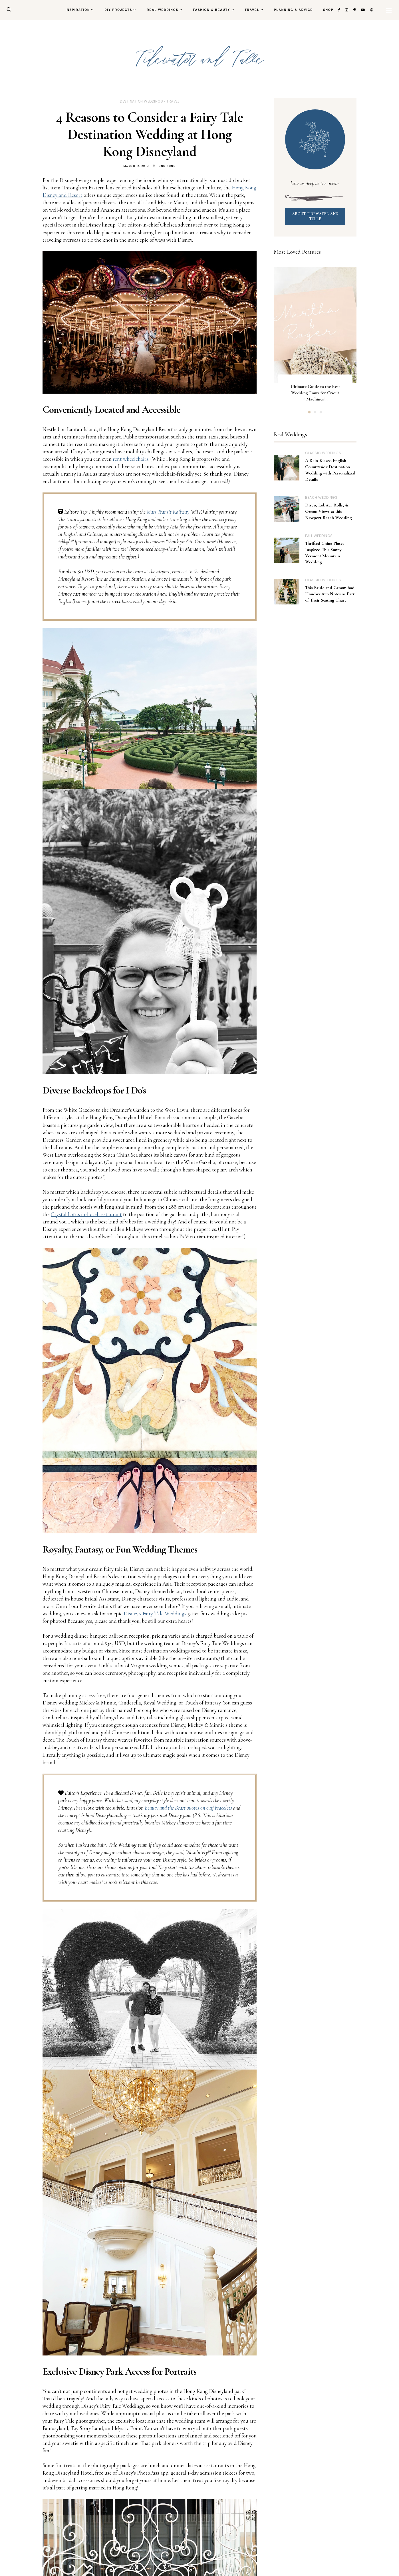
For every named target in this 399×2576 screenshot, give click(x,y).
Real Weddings (162, 9)
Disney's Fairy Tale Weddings (155, 1613)
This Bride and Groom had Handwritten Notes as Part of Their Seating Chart (329, 594)
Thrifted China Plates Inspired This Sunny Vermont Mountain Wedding (324, 552)
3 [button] (321, 412)
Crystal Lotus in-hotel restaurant (86, 1214)
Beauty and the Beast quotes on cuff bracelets (188, 1807)
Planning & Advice (293, 9)
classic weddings (323, 452)
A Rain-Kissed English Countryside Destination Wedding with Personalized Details (330, 470)
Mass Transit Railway (168, 511)
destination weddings (141, 101)
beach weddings (321, 497)
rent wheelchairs (130, 459)
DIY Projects (118, 9)
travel (172, 101)
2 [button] (315, 412)
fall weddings (319, 535)
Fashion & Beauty (211, 9)
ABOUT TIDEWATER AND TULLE (315, 216)
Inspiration (77, 9)
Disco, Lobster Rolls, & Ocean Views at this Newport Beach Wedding (328, 511)
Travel (252, 9)
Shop (328, 9)
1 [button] (309, 412)
